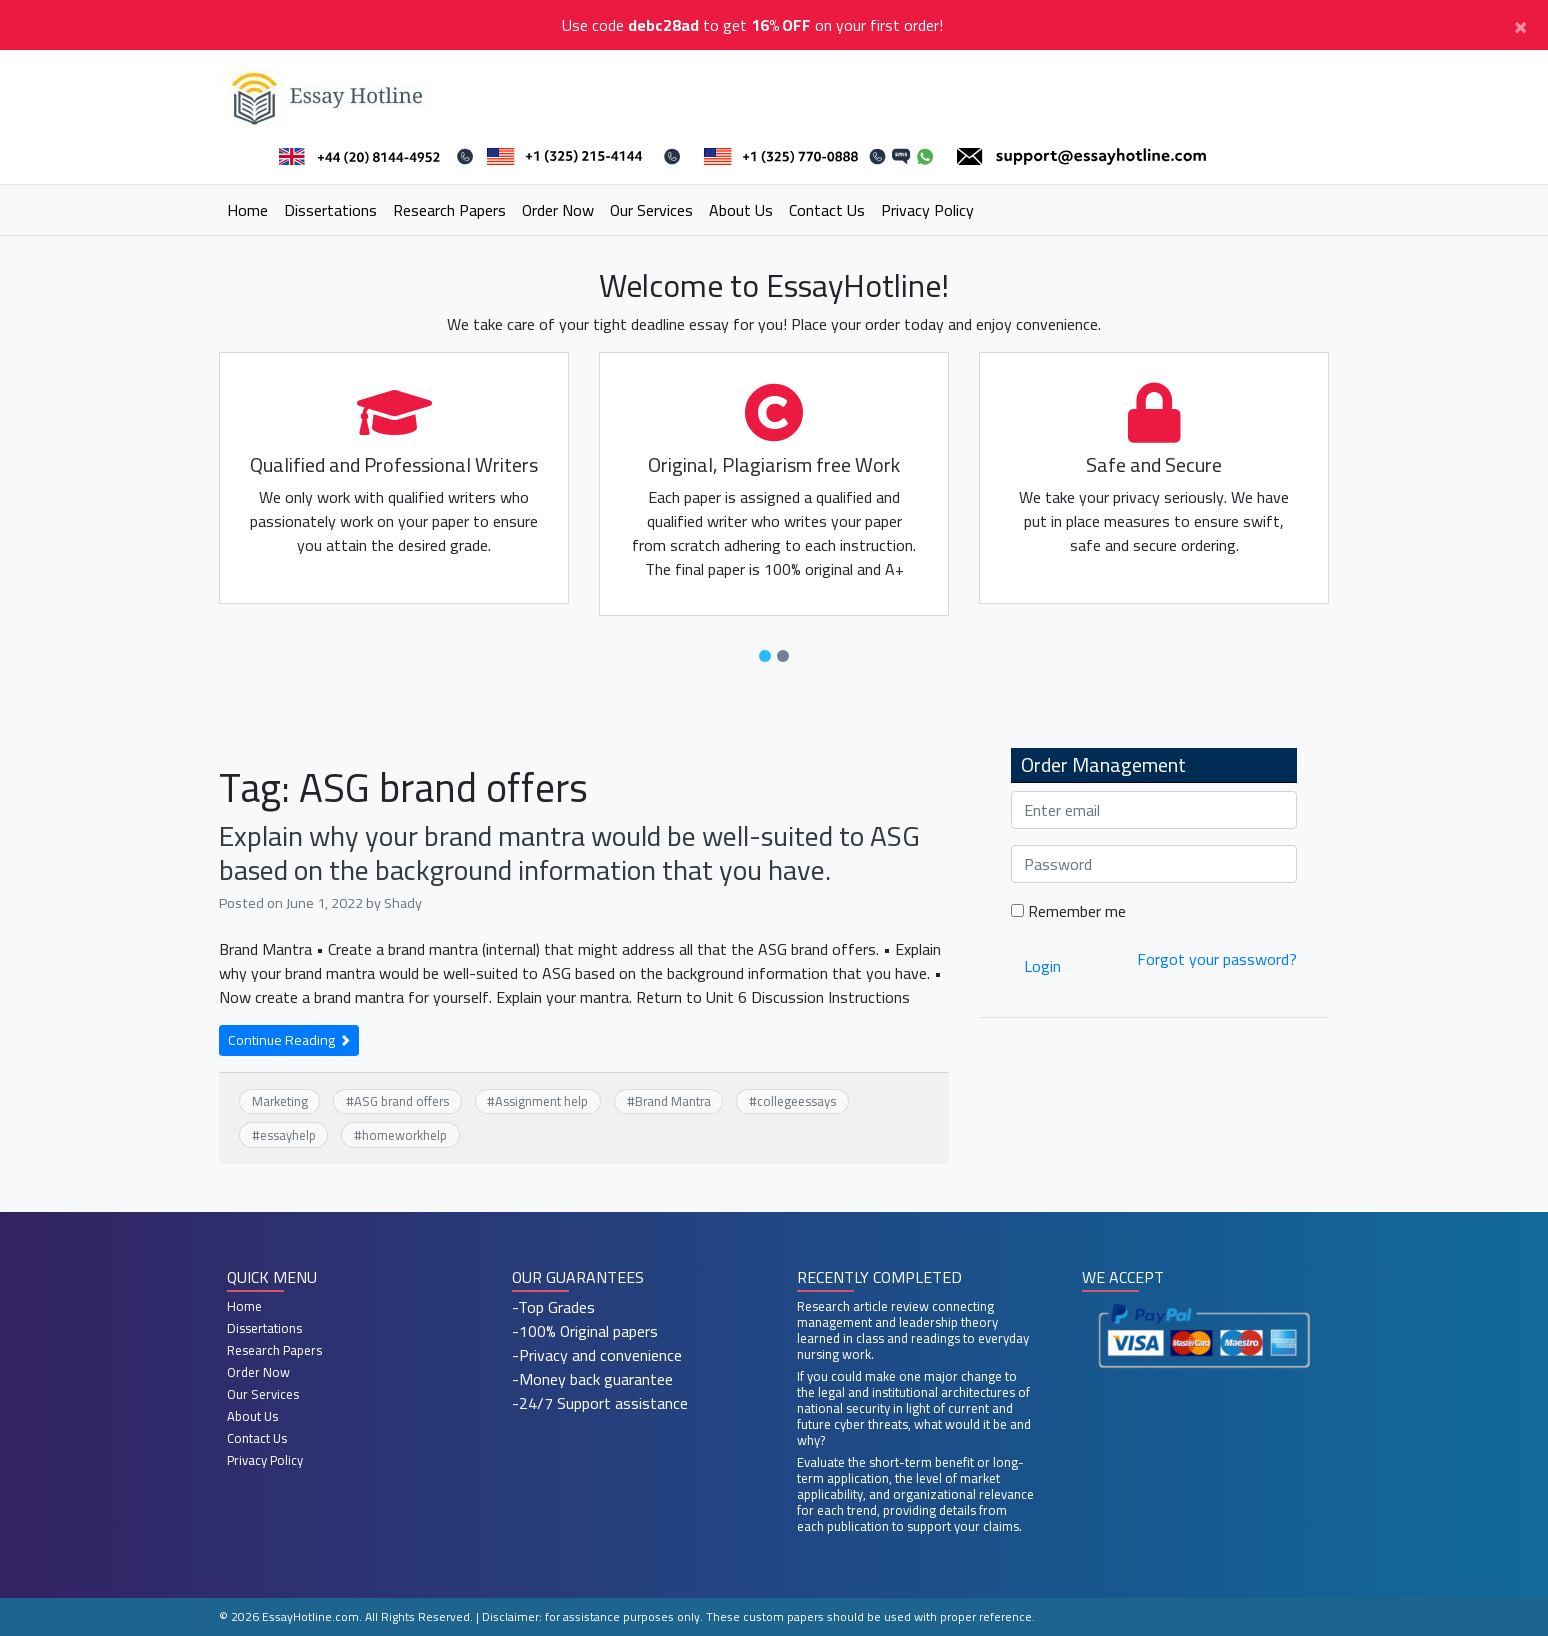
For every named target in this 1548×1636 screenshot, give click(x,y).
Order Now (558, 210)
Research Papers (449, 210)
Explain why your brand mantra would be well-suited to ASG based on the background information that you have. (569, 853)
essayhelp (288, 1135)
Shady (403, 902)
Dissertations (330, 210)
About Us (741, 210)
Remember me (1068, 911)
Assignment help (541, 1101)
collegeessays (796, 1101)
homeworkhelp (404, 1135)
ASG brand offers (401, 1101)
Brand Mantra (673, 1101)
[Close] (1520, 25)
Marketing (280, 1101)
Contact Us (827, 210)
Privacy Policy (927, 210)
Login (1042, 966)
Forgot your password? (1217, 959)
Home (247, 210)
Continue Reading (289, 1040)
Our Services (651, 210)
